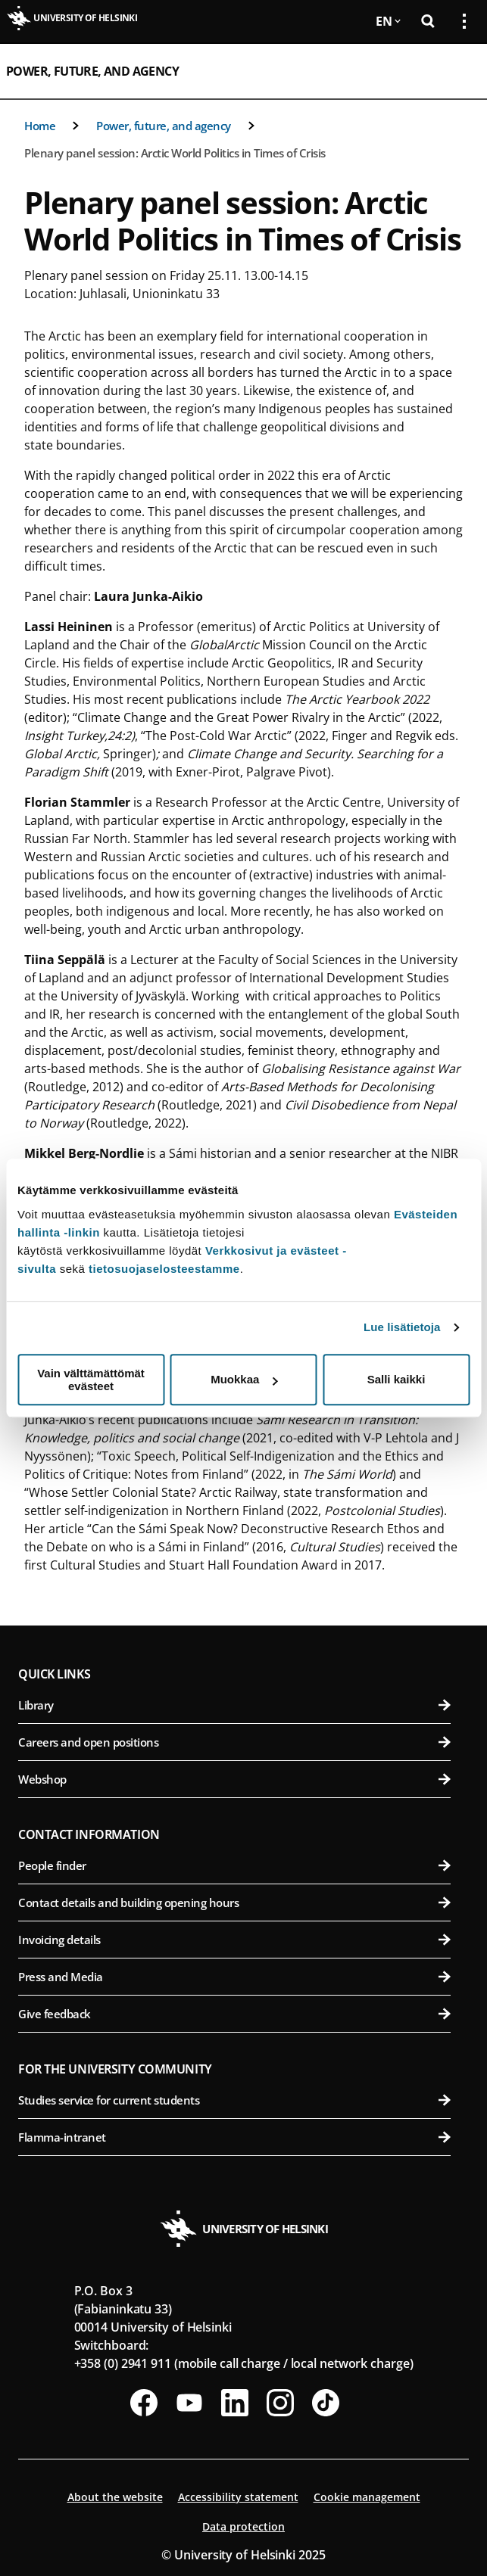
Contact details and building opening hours (234, 1902)
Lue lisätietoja (402, 1327)
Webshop (234, 1779)
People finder (234, 1865)
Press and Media (234, 1976)
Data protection (243, 2526)
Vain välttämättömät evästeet (91, 1379)
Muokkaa (244, 1379)
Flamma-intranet (234, 2137)
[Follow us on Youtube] (189, 2402)
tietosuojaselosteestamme (164, 1268)
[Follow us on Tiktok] (325, 2402)
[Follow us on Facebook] (144, 2402)
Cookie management (367, 2497)
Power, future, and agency (92, 71)
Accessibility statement (238, 2497)
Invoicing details (234, 1939)
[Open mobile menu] (458, 71)
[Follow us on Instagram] (280, 2402)
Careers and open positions (234, 1742)
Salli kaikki (396, 1379)
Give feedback (234, 2013)
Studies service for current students (234, 2100)
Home (39, 125)
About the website (115, 2497)
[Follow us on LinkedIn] (234, 2402)
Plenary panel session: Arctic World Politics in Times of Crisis (175, 152)
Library (234, 1705)
